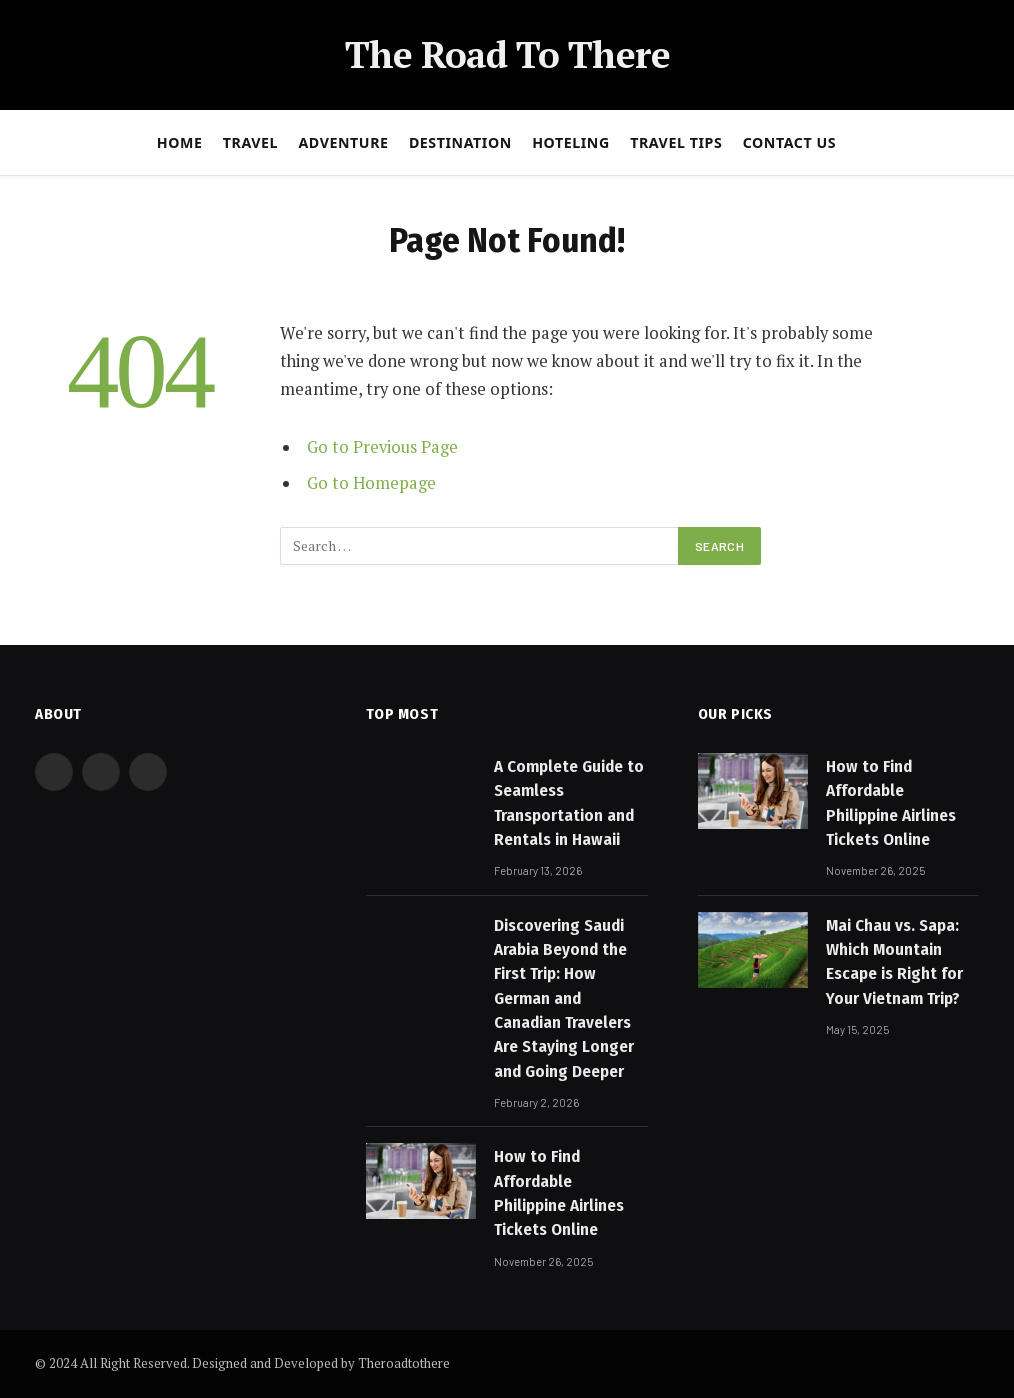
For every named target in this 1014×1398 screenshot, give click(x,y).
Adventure (343, 142)
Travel (250, 142)
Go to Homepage (371, 483)
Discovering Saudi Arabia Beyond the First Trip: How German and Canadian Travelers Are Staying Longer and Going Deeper (564, 998)
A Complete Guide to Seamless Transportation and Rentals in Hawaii (569, 803)
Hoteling (571, 142)
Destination (460, 142)
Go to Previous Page (382, 447)
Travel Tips (676, 142)
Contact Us (790, 142)
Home (180, 142)
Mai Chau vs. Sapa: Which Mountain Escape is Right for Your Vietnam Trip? (894, 962)
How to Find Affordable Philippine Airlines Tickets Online (559, 1193)
